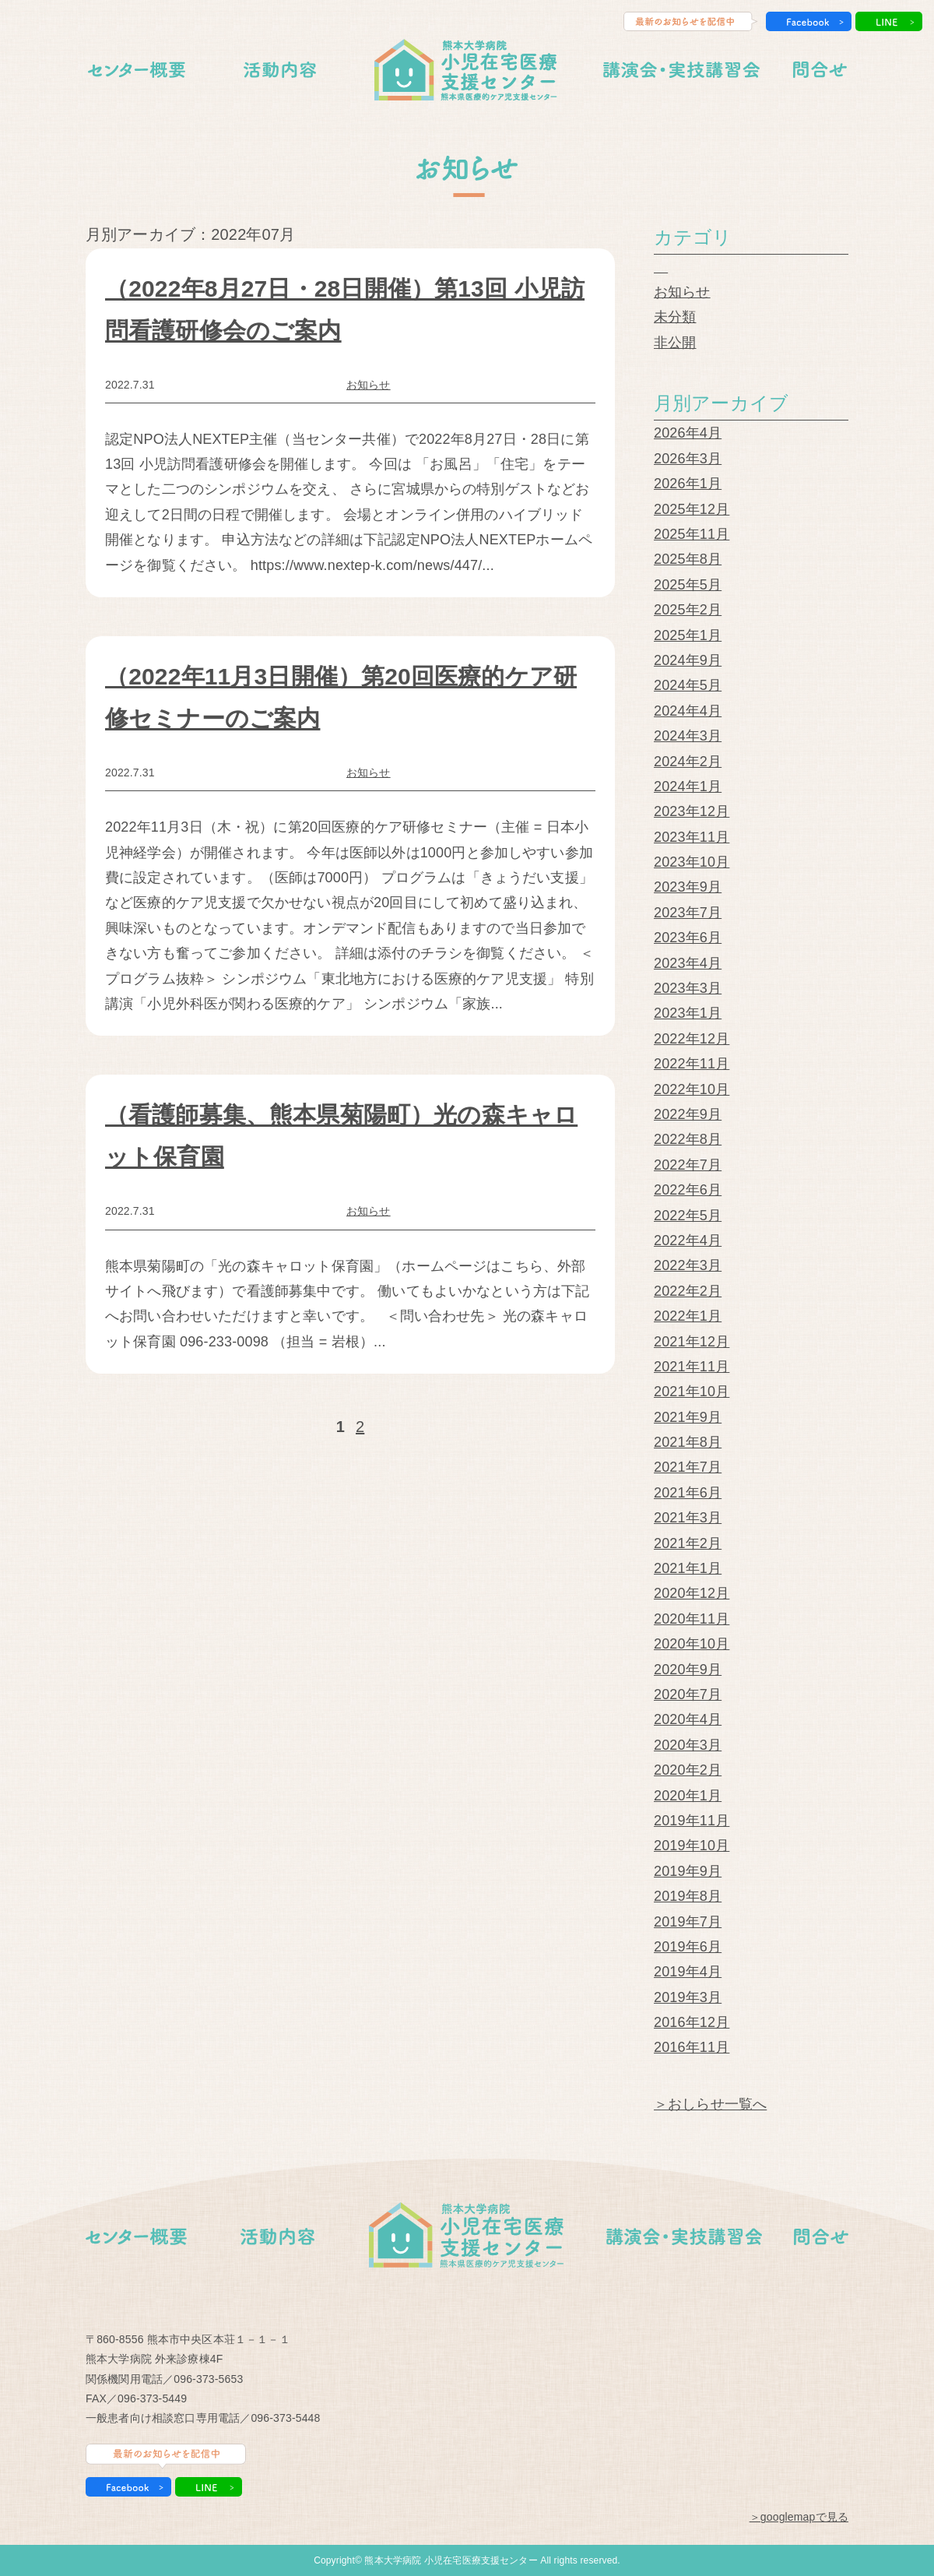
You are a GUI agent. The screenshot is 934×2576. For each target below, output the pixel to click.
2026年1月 (688, 483)
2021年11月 (691, 1366)
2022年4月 (688, 1240)
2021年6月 (688, 1493)
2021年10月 (691, 1391)
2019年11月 (691, 1820)
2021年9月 (688, 1417)
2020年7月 (688, 1694)
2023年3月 (688, 988)
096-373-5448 (285, 2418)
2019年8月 (688, 1896)
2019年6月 (688, 1947)
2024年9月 (688, 660)
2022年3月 (688, 1265)
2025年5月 (688, 585)
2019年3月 (688, 1997)
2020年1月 (688, 1796)
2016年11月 (691, 2047)
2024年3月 (688, 736)
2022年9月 (688, 1114)
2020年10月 (691, 1644)
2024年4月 (688, 711)
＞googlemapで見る (799, 2517)
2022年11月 (691, 1064)
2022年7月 (688, 1165)
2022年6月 (688, 1190)
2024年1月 (688, 786)
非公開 (675, 342)
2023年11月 (691, 837)
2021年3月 (688, 1518)
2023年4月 (688, 963)
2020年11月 (691, 1619)
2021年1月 (688, 1568)
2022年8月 (688, 1139)
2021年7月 (688, 1467)
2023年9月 (688, 887)
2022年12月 (691, 1039)
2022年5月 (688, 1215)
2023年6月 (688, 937)
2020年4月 (688, 1719)
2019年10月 (691, 1845)
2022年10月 (691, 1089)
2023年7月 (688, 912)
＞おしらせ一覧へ (710, 2104)
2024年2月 (688, 761)
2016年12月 (691, 2022)
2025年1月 (688, 635)
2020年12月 (691, 1593)
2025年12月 (691, 509)
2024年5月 (688, 685)
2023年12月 (691, 811)
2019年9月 (688, 1871)
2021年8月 (688, 1442)
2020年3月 (688, 1745)
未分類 (675, 317)
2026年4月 (688, 433)
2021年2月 (688, 1543)
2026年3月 (688, 458)
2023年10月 (691, 862)
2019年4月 (688, 1972)
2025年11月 (691, 534)
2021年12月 (691, 1342)
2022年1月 (688, 1316)
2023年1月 (688, 1013)
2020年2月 (688, 1770)
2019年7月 (688, 1922)
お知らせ (368, 384)
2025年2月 (688, 610)
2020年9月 (688, 1669)
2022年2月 (688, 1291)
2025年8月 (688, 559)
